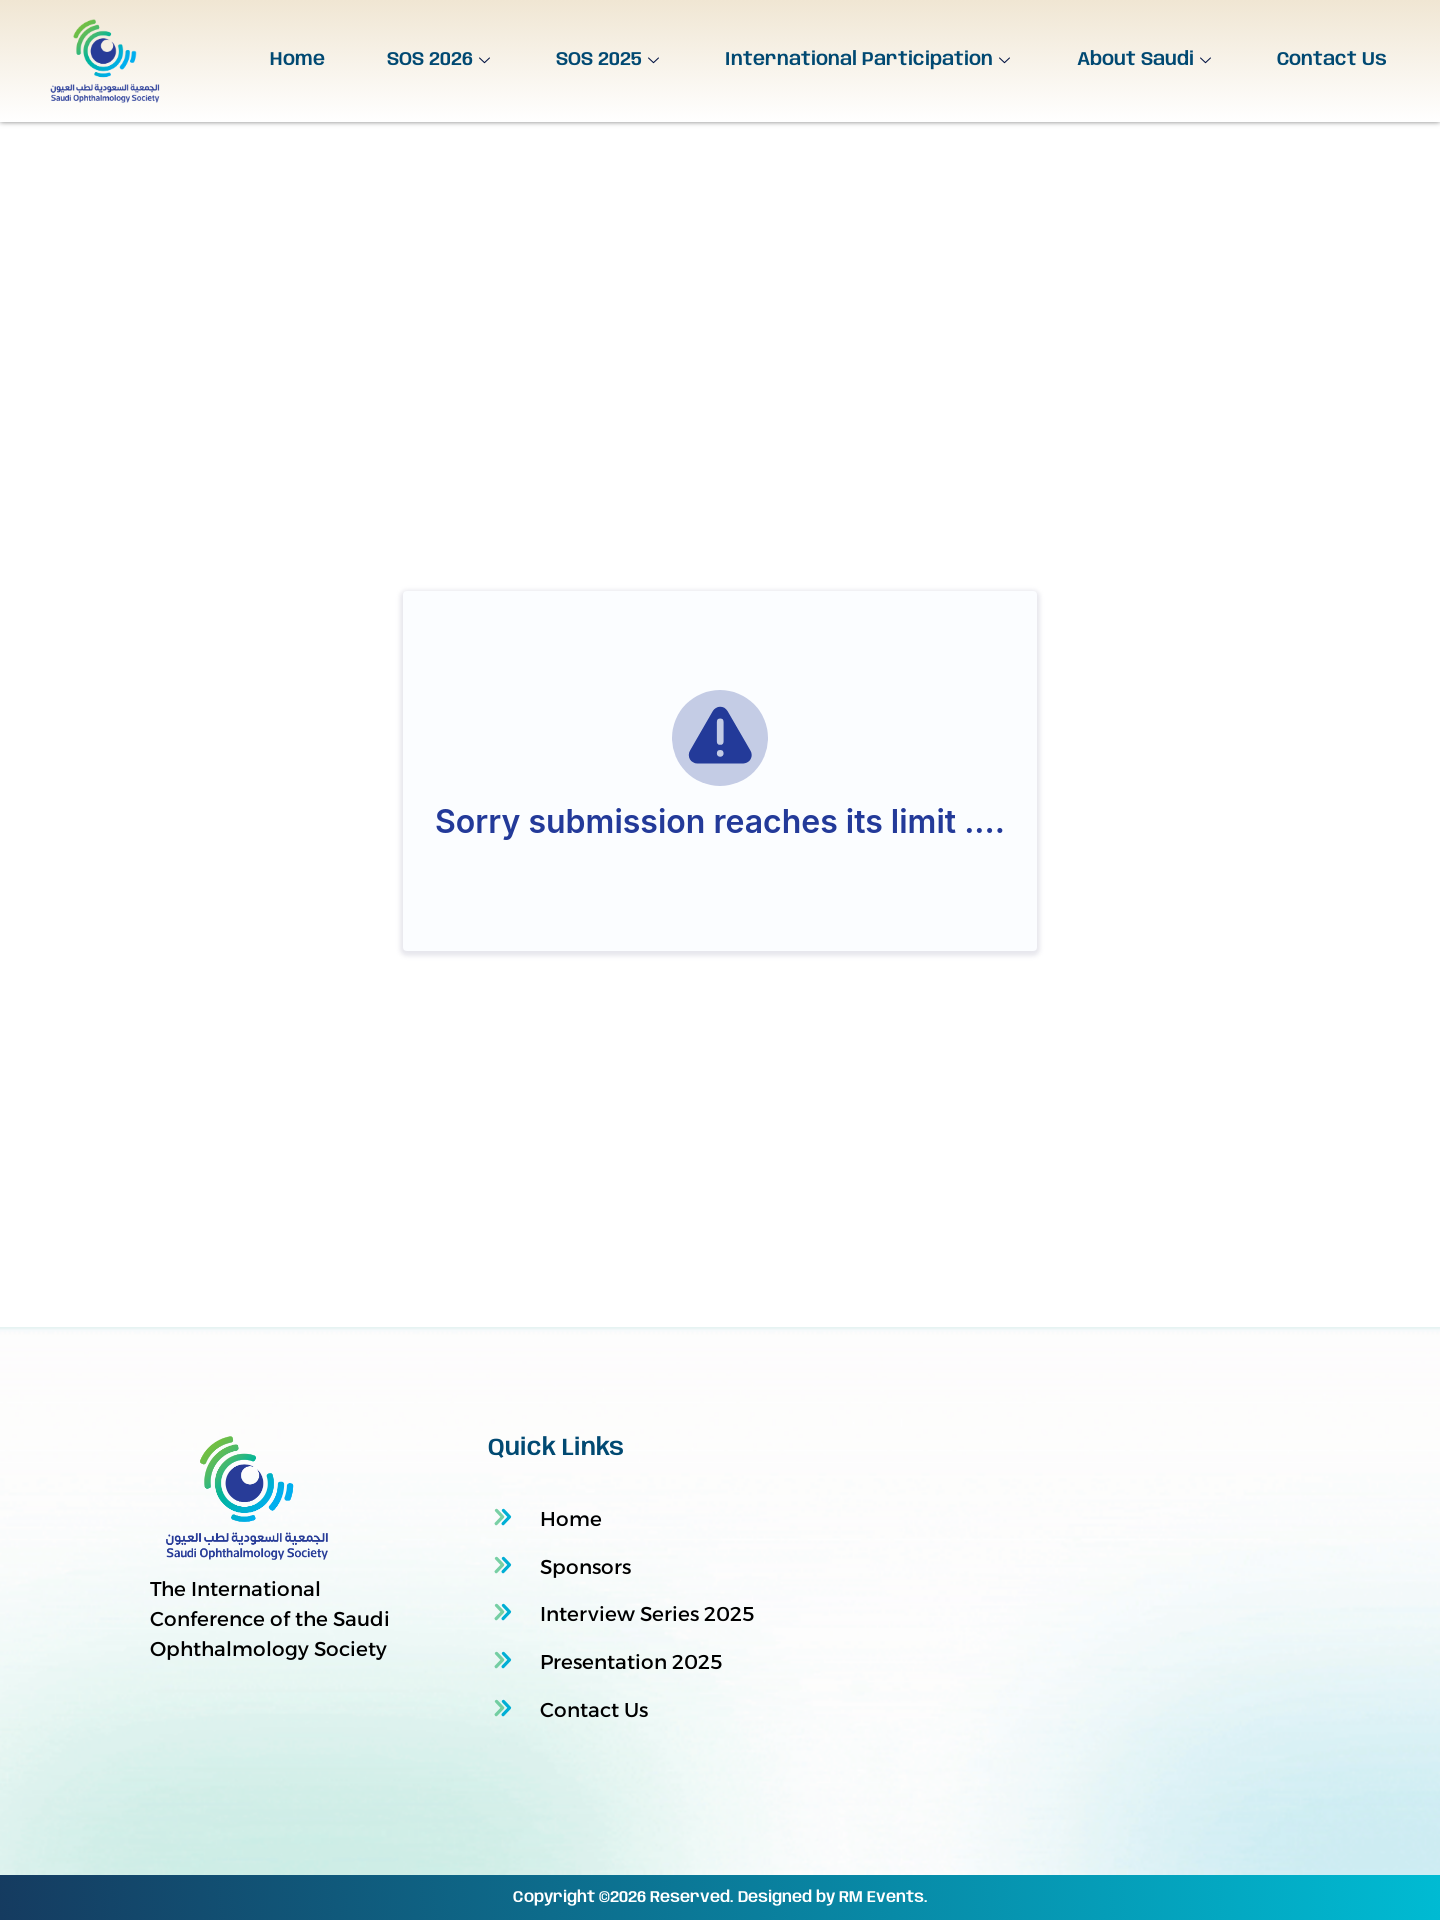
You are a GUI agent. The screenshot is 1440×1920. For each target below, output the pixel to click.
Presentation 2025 (631, 1662)
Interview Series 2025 (647, 1614)
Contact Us (1332, 60)
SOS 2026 (441, 60)
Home (297, 60)
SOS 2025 (610, 60)
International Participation (870, 60)
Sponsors (585, 1567)
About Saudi (1146, 60)
